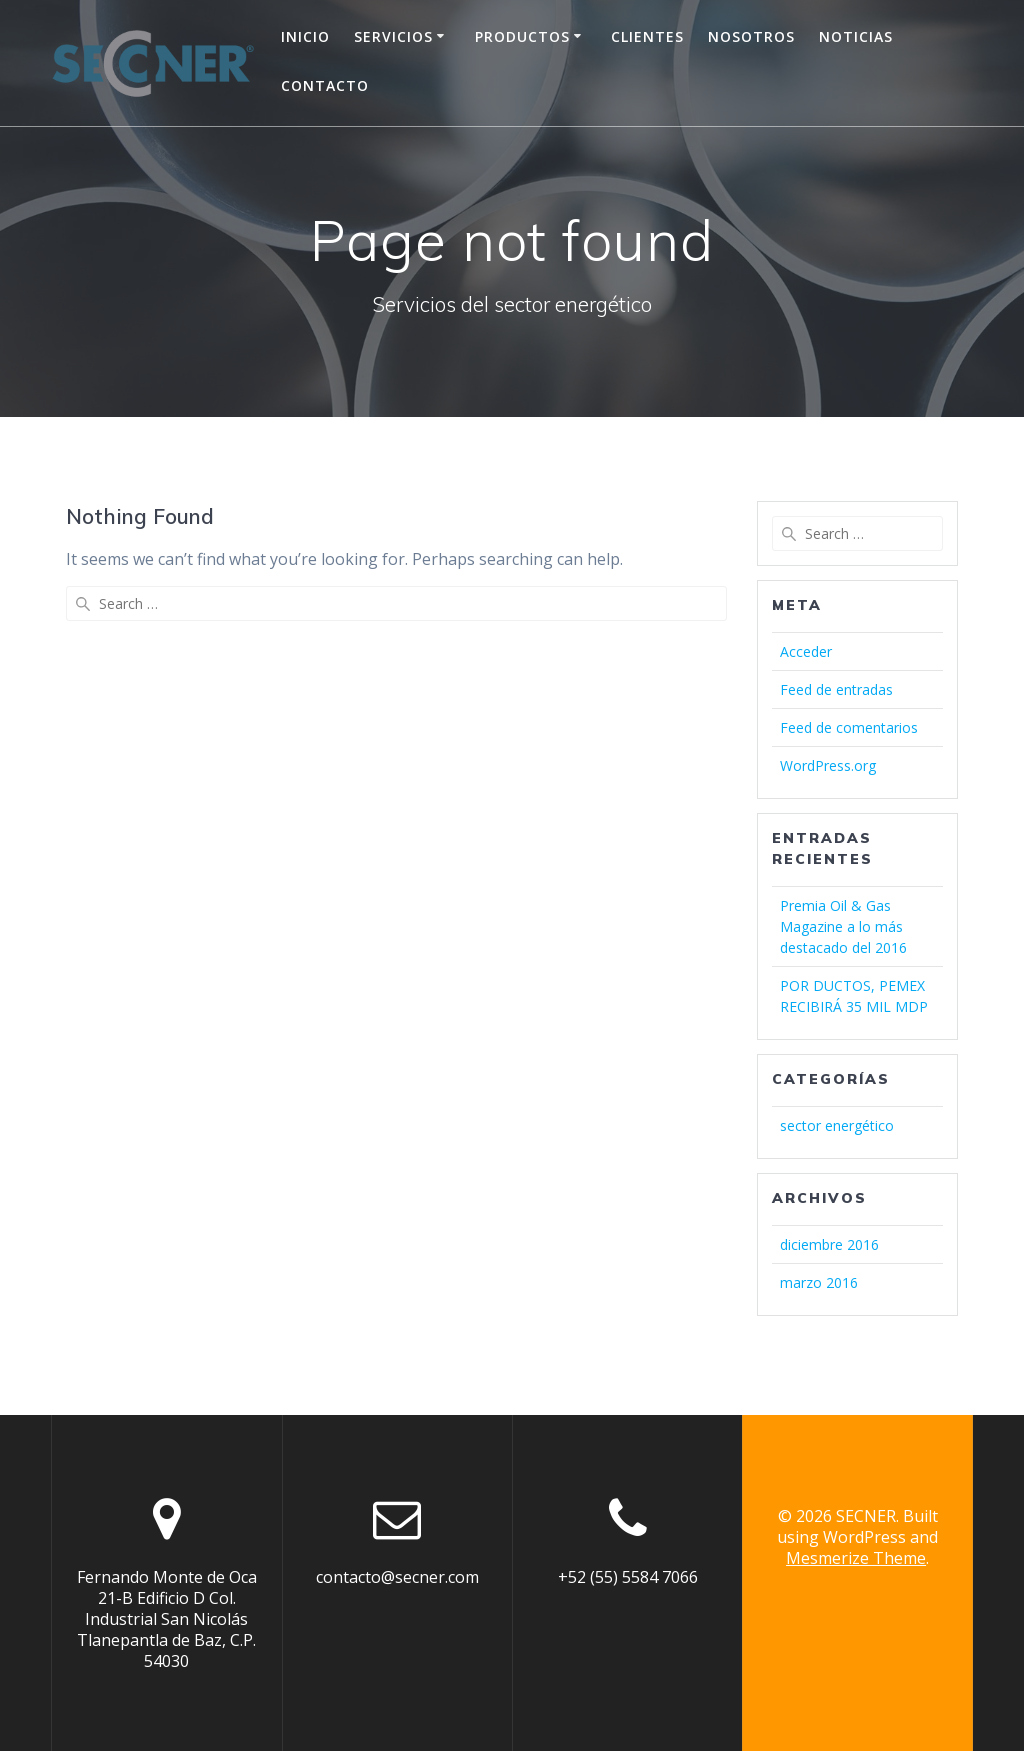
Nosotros (751, 36)
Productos (522, 36)
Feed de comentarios (849, 727)
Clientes (647, 36)
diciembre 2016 (829, 1244)
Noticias (856, 36)
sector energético (837, 1125)
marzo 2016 (819, 1282)
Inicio (305, 36)
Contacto (325, 85)
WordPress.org (828, 765)
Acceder (806, 651)
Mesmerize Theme (856, 1558)
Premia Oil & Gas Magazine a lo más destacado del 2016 (843, 926)
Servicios (393, 36)
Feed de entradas (836, 689)
